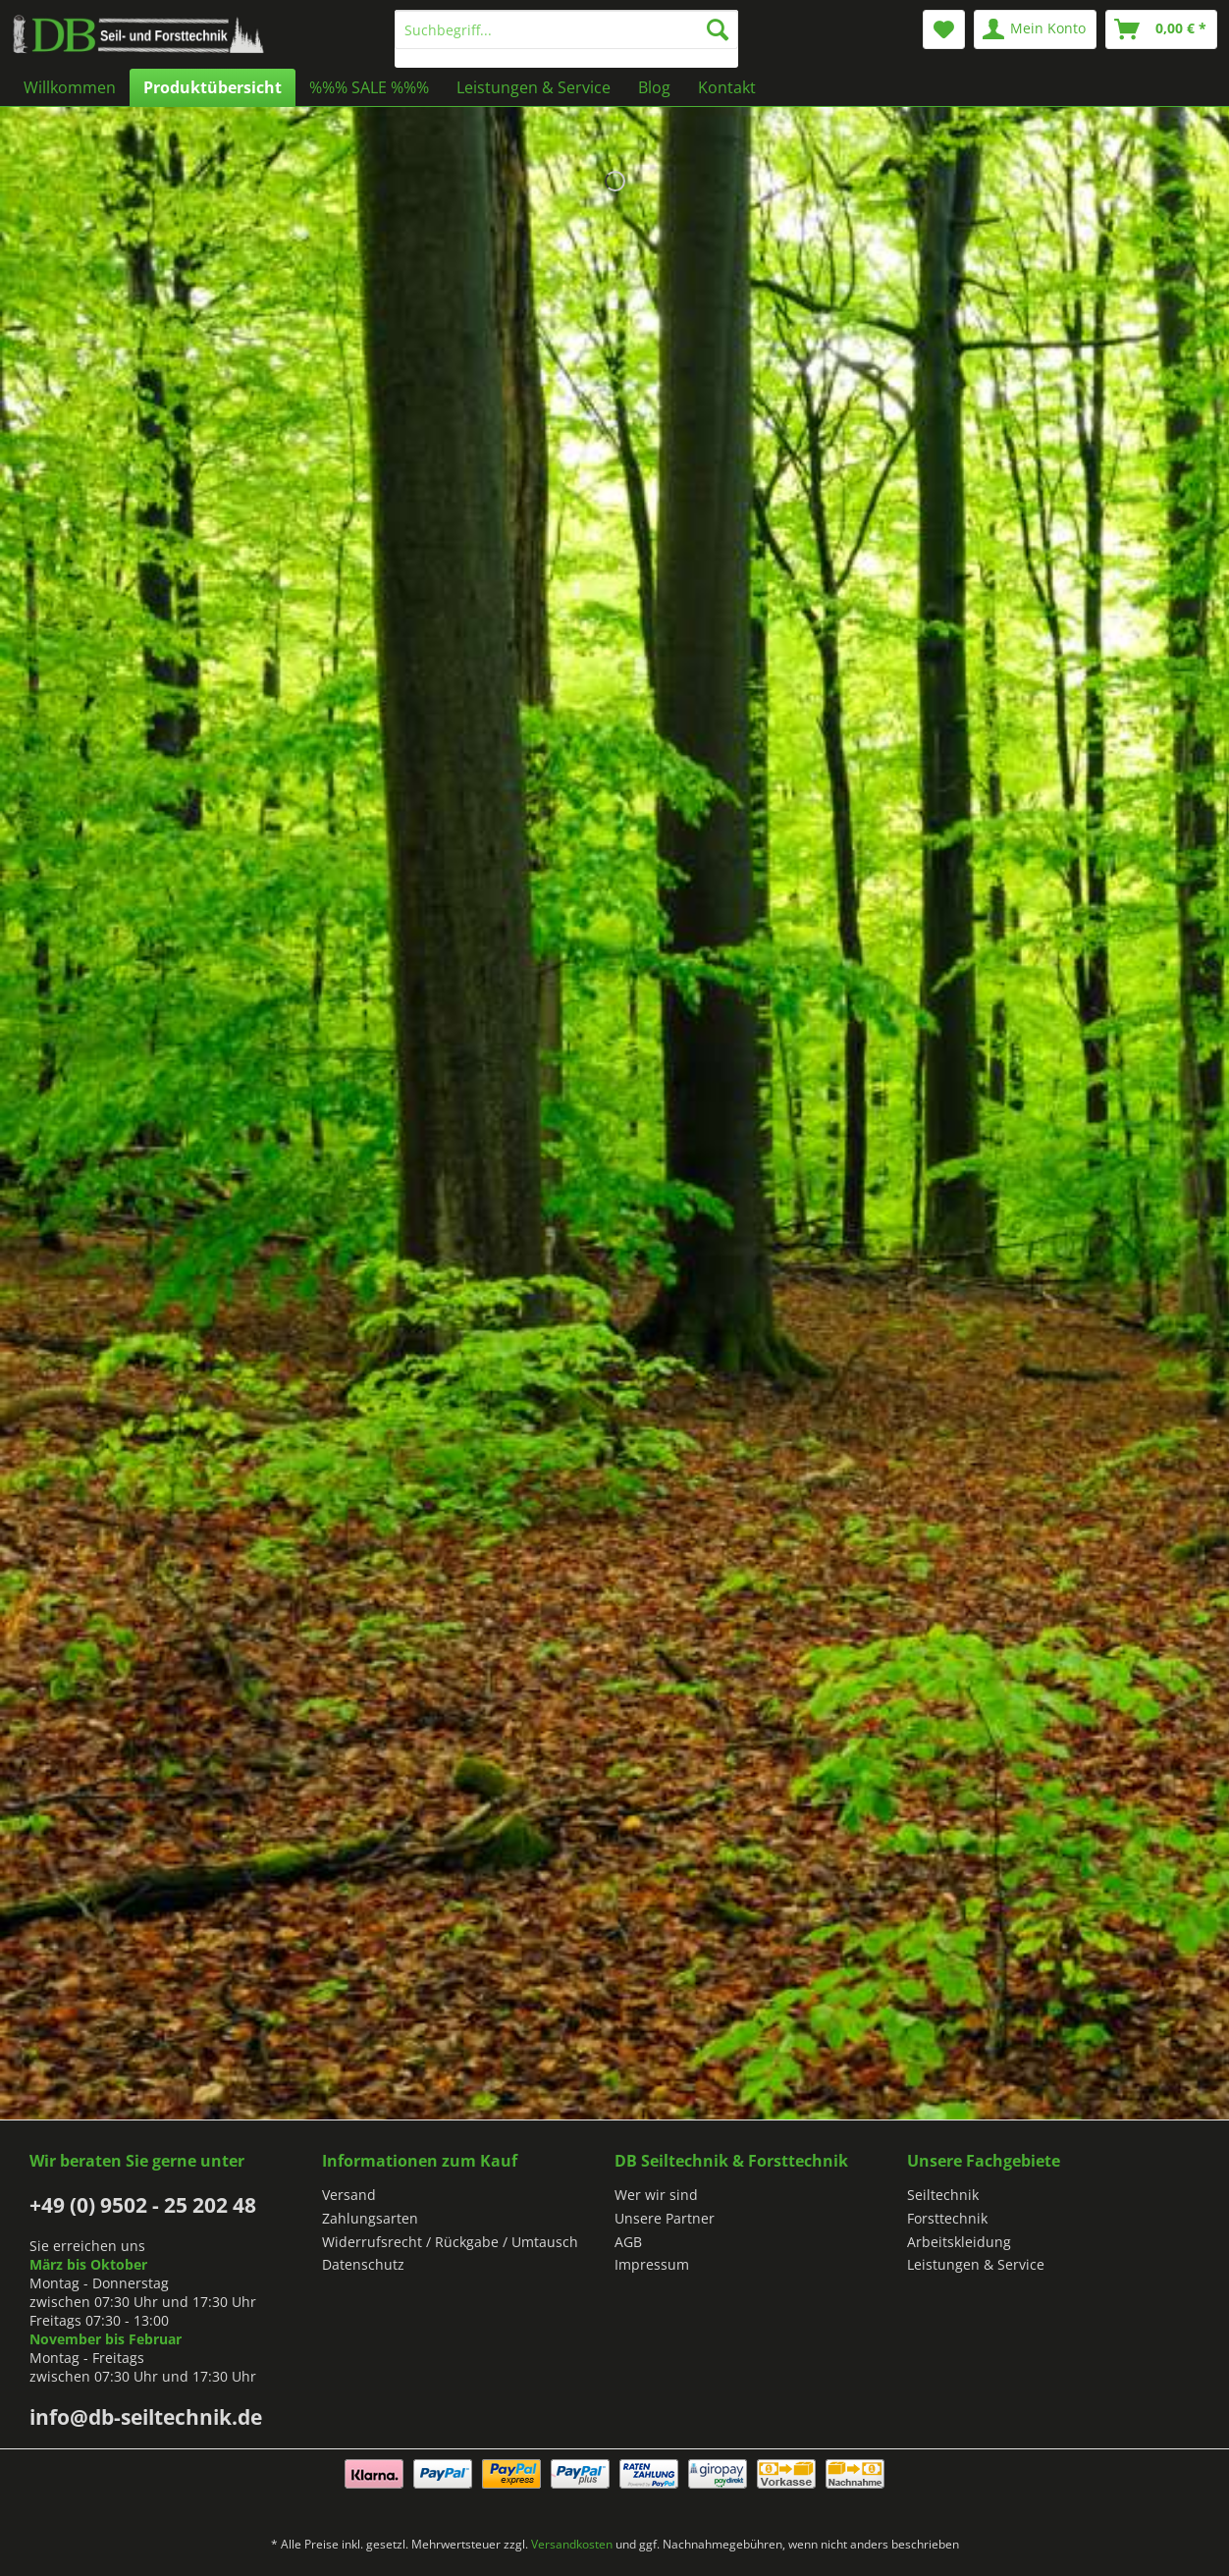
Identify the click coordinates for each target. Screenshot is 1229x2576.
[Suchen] (717, 29)
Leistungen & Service (975, 2264)
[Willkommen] (70, 87)
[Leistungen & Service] (533, 87)
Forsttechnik (947, 2218)
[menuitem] (567, 39)
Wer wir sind (656, 2194)
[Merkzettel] (944, 29)
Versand (349, 2194)
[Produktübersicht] (212, 87)
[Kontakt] (727, 87)
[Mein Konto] (1035, 29)
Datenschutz (363, 2264)
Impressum (651, 2264)
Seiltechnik (943, 2194)
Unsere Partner (664, 2218)
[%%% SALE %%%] (369, 87)
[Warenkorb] (1161, 29)
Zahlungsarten (370, 2218)
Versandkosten (572, 2544)
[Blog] (654, 87)
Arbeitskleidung (959, 2241)
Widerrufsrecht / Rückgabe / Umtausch (450, 2241)
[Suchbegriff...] (567, 29)
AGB (628, 2241)
